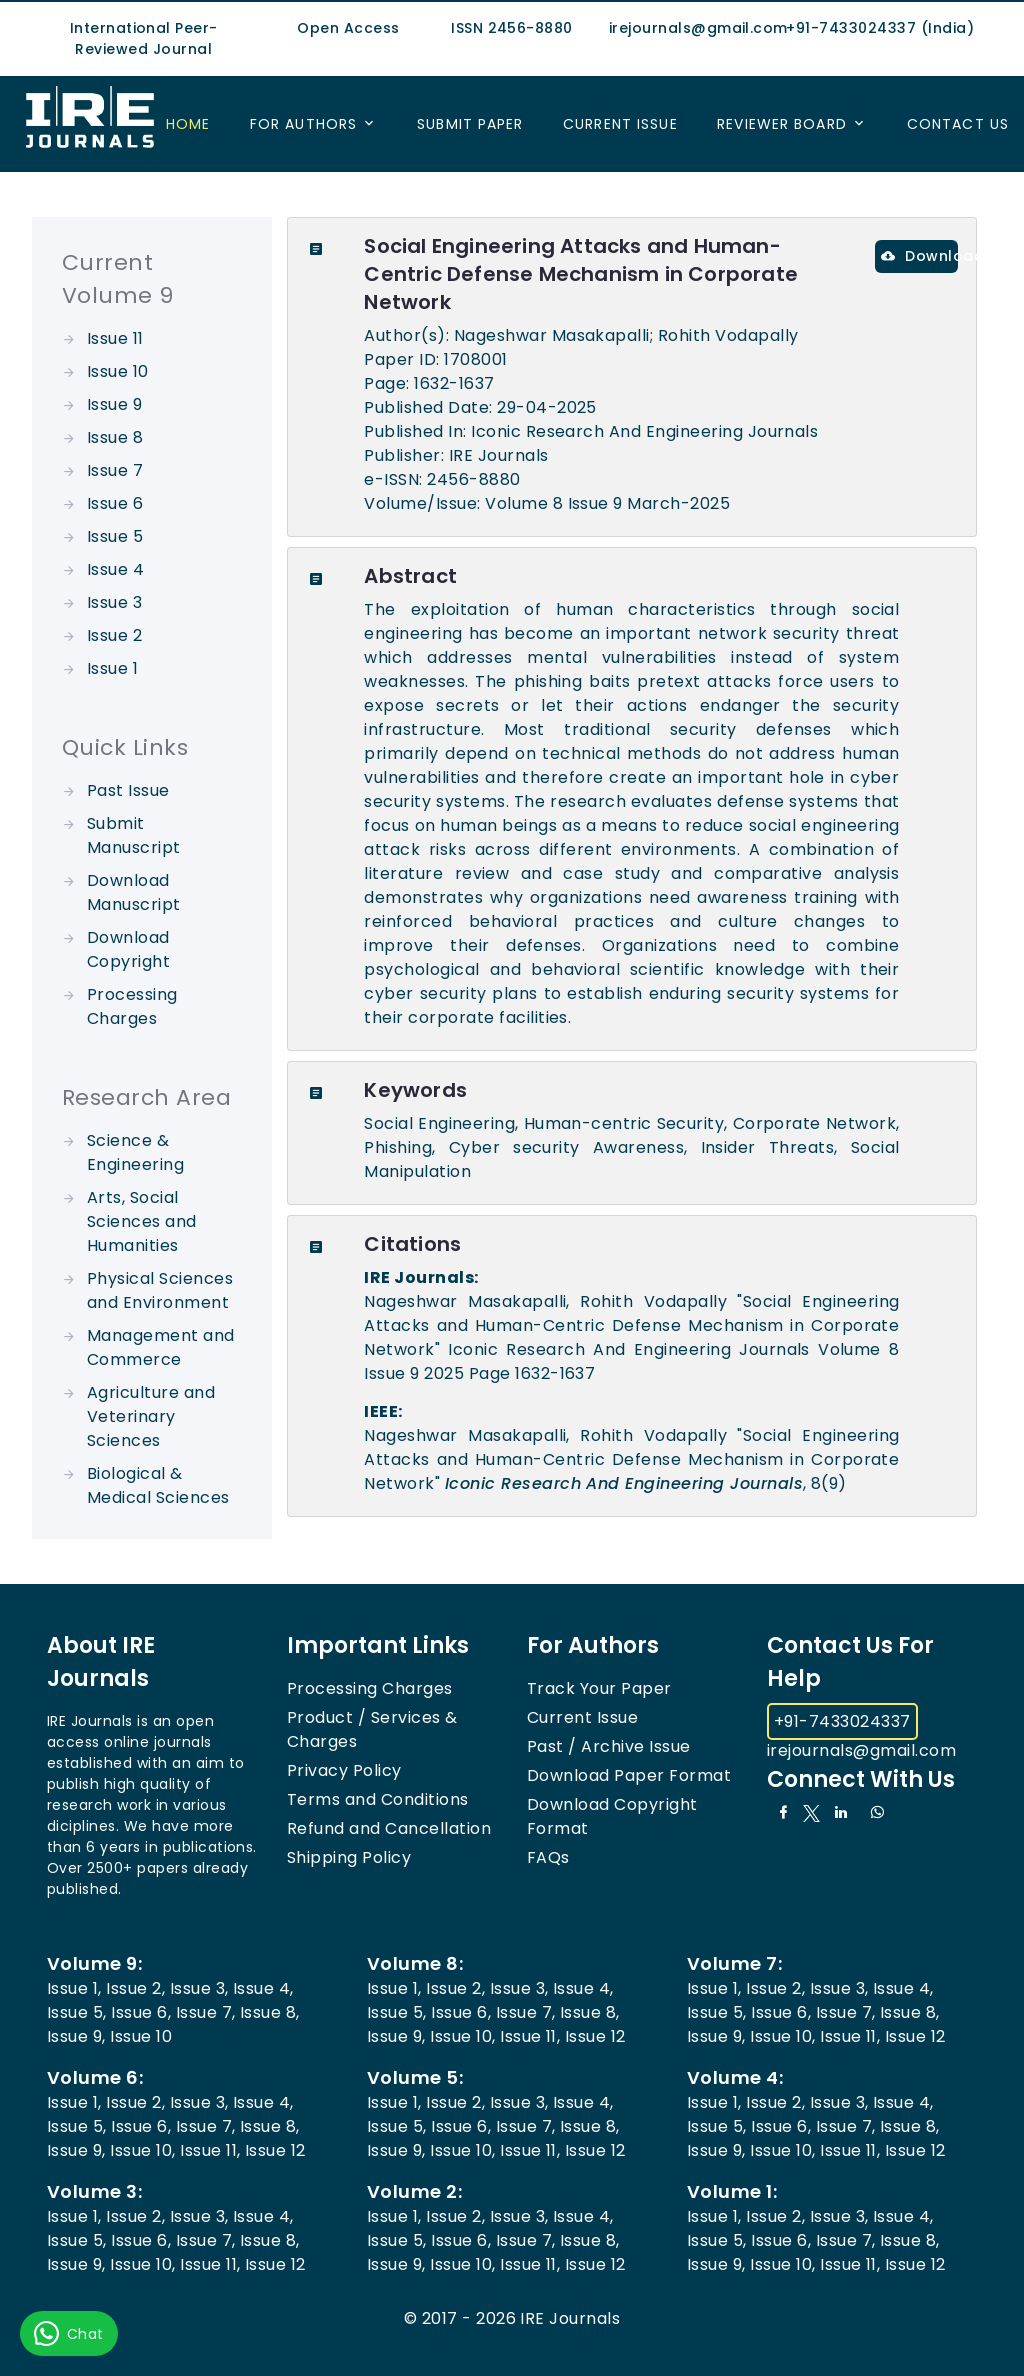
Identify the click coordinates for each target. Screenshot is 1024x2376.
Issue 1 (112, 668)
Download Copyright (128, 949)
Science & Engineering (135, 1152)
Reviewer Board (782, 124)
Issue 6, (141, 2012)
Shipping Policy (349, 1857)
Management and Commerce (161, 1347)
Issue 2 (114, 635)
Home (188, 124)
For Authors (303, 124)
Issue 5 (115, 536)
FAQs (548, 1857)
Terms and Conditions (378, 1799)
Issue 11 (115, 338)
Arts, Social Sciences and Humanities (142, 1221)
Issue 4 (115, 569)
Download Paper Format (629, 1775)
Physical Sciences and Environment (160, 1290)
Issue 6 (115, 503)
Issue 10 (118, 371)
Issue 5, (77, 2012)
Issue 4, (263, 1988)
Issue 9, (76, 2036)
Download (919, 256)
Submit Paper (470, 124)
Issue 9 (114, 404)
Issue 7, (206, 2012)
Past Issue (128, 790)
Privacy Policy (344, 1770)
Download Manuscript (134, 892)
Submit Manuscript (134, 835)
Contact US (958, 124)
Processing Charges (132, 1006)
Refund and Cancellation (389, 1828)
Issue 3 (114, 602)
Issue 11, (530, 2036)
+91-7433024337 (842, 1721)
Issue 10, (462, 2036)
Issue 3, (199, 1988)
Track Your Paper (599, 1688)
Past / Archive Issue (609, 1746)
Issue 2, (135, 1988)
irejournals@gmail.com (861, 1750)
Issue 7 (115, 470)
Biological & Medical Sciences (158, 1485)
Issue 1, (74, 1988)
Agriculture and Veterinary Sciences (151, 1416)
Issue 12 (595, 2036)
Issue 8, (270, 2012)
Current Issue (620, 124)
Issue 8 (115, 437)
